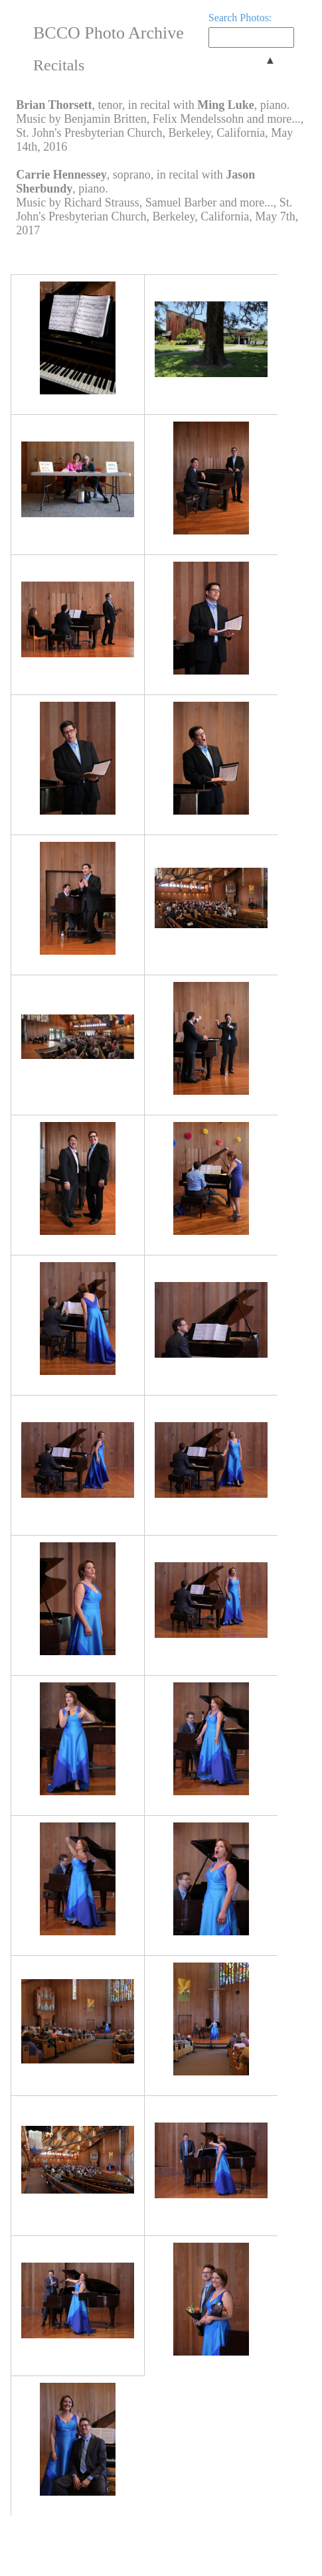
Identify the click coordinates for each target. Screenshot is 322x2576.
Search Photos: (240, 17)
